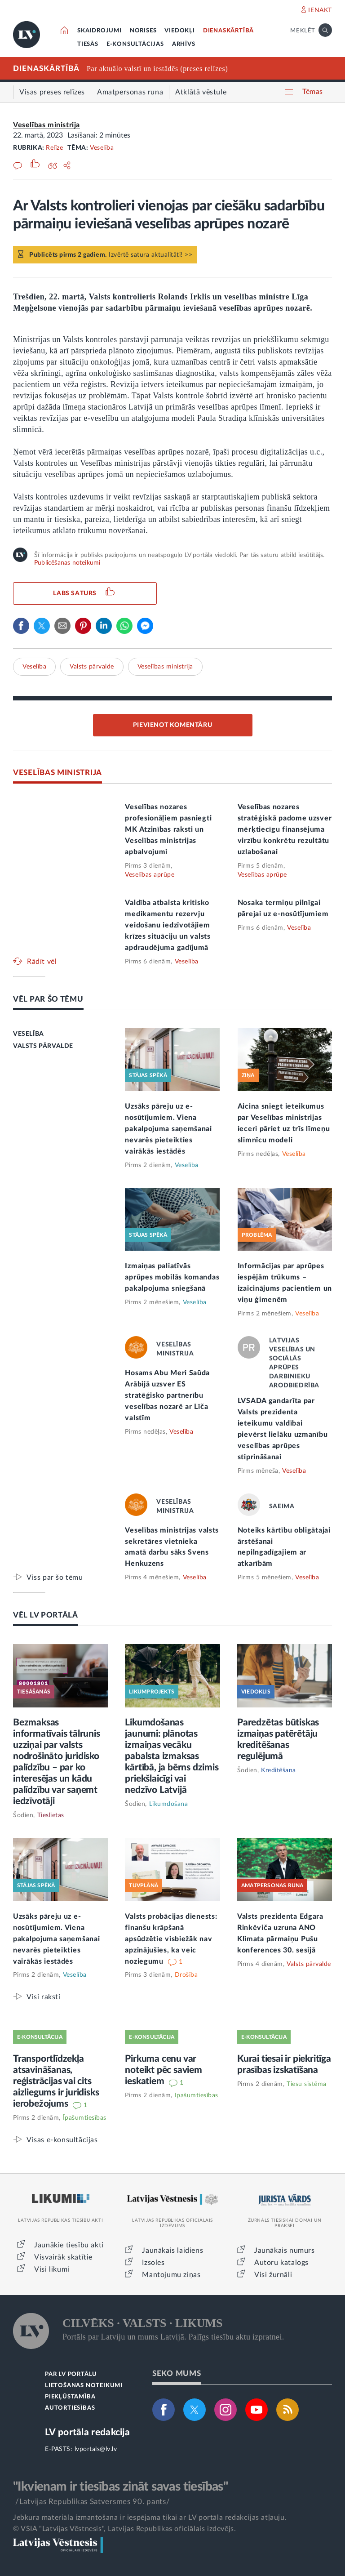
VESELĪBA (28, 1034)
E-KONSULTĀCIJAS (135, 44)
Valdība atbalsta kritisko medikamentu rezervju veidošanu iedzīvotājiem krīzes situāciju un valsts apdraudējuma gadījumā (167, 925)
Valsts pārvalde (92, 667)
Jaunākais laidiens (172, 2250)
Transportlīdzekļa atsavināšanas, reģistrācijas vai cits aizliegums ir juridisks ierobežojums (56, 2081)
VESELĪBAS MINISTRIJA (57, 772)
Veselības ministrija (46, 125)
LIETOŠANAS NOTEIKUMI (84, 2386)
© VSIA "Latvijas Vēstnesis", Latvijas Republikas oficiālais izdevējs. (124, 2528)
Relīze (54, 148)
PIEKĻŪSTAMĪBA (70, 2397)
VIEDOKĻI (179, 31)
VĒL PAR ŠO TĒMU (48, 999)
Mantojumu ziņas (171, 2274)
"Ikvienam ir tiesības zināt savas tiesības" (120, 2486)
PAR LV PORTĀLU (71, 2374)
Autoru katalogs (281, 2262)
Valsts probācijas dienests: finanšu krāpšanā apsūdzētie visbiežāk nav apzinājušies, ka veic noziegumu (171, 1939)
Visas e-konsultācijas (62, 2140)
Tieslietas (50, 1815)
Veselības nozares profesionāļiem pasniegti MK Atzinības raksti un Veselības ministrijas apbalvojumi (168, 829)
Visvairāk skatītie (63, 2257)
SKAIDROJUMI (99, 31)
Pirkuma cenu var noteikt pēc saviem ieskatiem (163, 2070)
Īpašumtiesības (84, 2118)
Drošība (186, 1975)
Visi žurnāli (273, 2274)
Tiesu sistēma (307, 2084)
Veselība (102, 148)
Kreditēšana (278, 1770)
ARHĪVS (183, 44)
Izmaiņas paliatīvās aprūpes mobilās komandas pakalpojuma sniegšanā (172, 1277)
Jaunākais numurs (284, 2250)
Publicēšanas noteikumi (67, 563)
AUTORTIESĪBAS (70, 2408)
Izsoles (153, 2262)
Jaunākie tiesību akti (69, 2245)
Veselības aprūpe (149, 875)
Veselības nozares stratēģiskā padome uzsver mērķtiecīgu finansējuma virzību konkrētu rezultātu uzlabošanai (285, 829)
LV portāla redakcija (87, 2432)
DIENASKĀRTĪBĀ (228, 31)
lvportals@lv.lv (96, 2449)
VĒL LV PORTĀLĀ (45, 1615)
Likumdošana (168, 1804)
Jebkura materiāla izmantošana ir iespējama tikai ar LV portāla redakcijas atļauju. (150, 2517)
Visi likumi (52, 2269)
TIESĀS (87, 44)
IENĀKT (320, 10)
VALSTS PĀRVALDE (43, 1046)
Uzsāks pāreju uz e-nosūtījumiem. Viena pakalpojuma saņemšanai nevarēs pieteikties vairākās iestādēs (168, 1129)
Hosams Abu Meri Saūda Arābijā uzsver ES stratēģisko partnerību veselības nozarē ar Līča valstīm (167, 1395)
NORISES (143, 31)
